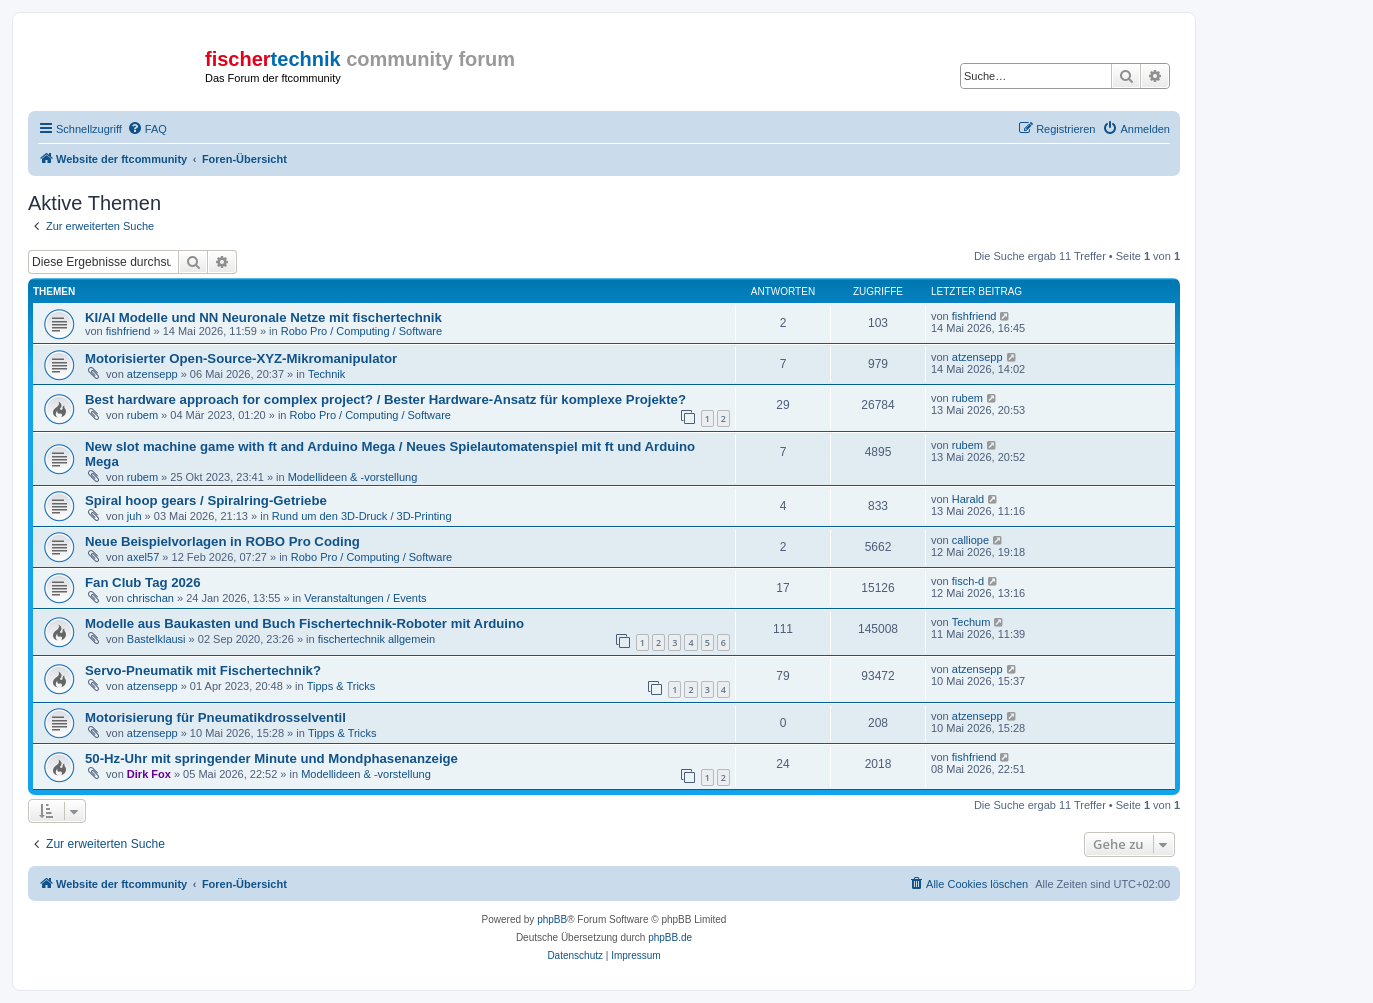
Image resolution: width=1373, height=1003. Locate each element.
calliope (970, 540)
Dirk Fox (149, 774)
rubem (142, 415)
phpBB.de (670, 937)
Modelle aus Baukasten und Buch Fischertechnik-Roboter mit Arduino (304, 623)
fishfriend (128, 331)
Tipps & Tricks (341, 686)
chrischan (150, 598)
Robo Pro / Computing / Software (361, 331)
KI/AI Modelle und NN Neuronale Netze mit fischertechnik (263, 317)
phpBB (552, 919)
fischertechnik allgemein (376, 639)
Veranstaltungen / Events (365, 598)
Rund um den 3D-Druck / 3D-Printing (362, 516)
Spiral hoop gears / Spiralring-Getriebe (206, 500)
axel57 (143, 557)
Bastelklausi (156, 639)
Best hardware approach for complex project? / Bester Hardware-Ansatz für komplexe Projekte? (385, 399)
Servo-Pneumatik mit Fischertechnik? (203, 670)
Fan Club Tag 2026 (143, 582)
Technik (326, 374)
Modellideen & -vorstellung (353, 477)
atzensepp (152, 374)
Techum (971, 622)
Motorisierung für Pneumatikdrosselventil (215, 717)
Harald (968, 499)
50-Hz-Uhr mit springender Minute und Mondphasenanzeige (271, 758)
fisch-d (968, 581)
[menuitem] (147, 129)
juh (134, 516)
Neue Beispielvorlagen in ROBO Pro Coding (222, 541)
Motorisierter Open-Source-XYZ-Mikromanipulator (241, 358)
